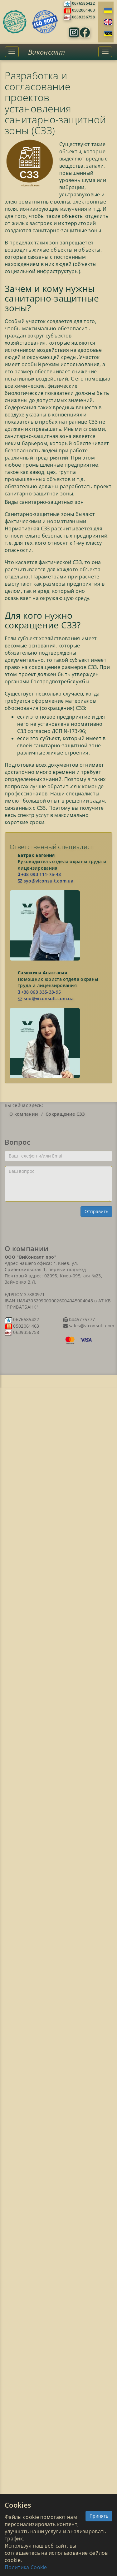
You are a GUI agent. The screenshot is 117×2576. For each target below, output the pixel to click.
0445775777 (81, 1319)
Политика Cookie (26, 2567)
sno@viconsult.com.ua (46, 998)
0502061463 (83, 10)
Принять (99, 2516)
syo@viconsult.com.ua (45, 881)
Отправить (96, 1211)
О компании (23, 1114)
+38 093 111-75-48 (39, 874)
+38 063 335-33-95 (39, 992)
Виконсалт (46, 52)
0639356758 (83, 17)
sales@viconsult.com (91, 1326)
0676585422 (83, 3)
